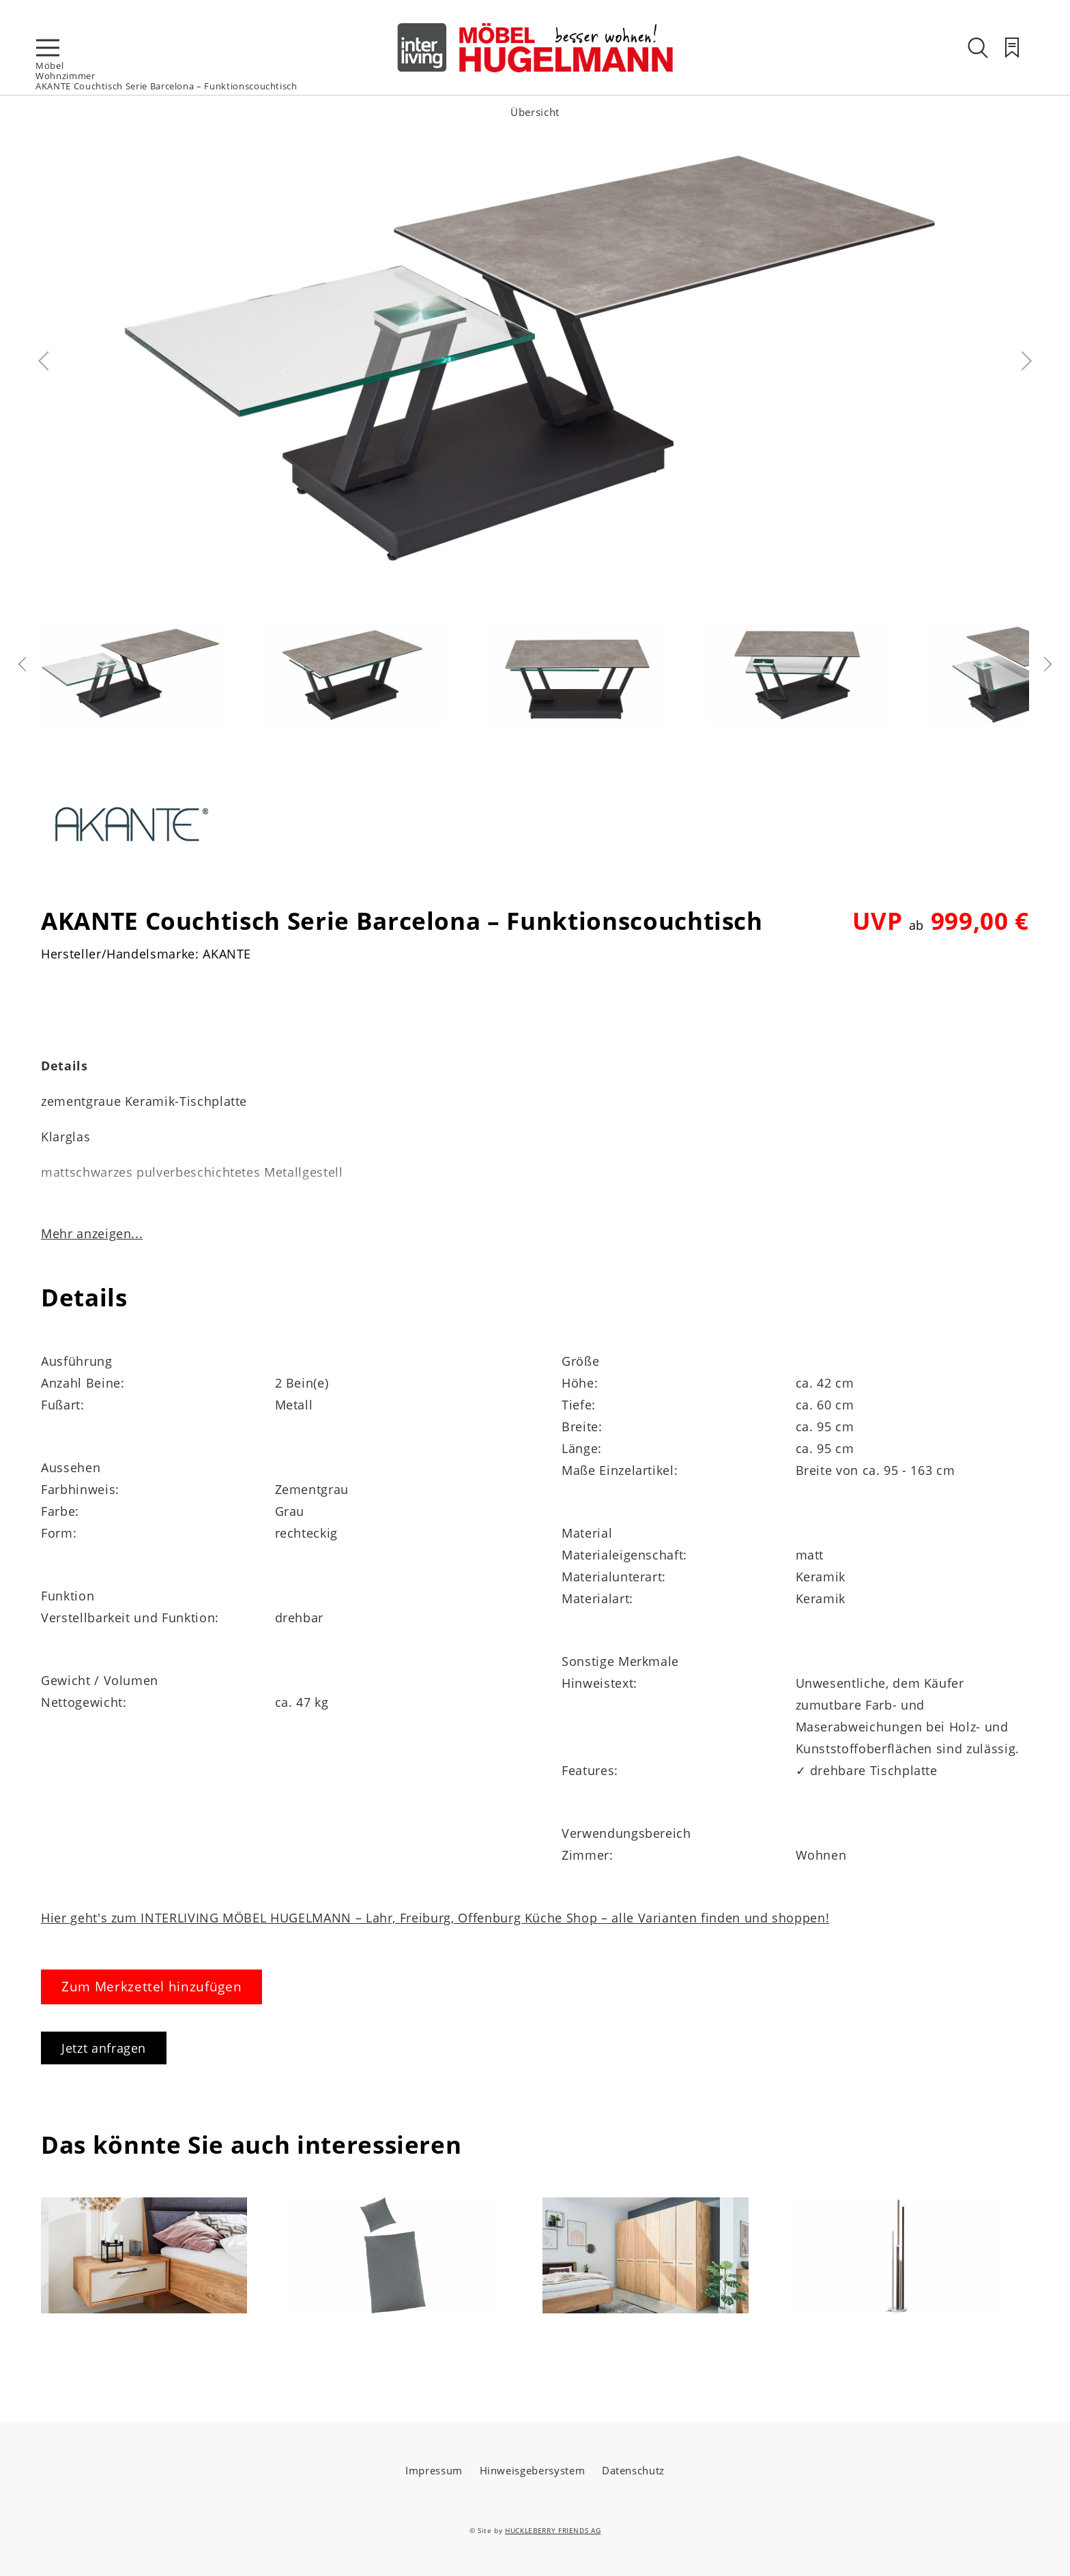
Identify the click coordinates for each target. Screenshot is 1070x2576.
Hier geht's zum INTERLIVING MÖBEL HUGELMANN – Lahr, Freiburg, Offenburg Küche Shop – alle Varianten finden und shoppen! (435, 1917)
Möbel (49, 65)
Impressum (434, 2470)
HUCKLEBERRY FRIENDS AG (553, 2530)
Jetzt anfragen (103, 2048)
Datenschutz (633, 2470)
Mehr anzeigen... (92, 1233)
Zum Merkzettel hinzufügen (151, 1986)
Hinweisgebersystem (532, 2470)
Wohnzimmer (65, 76)
